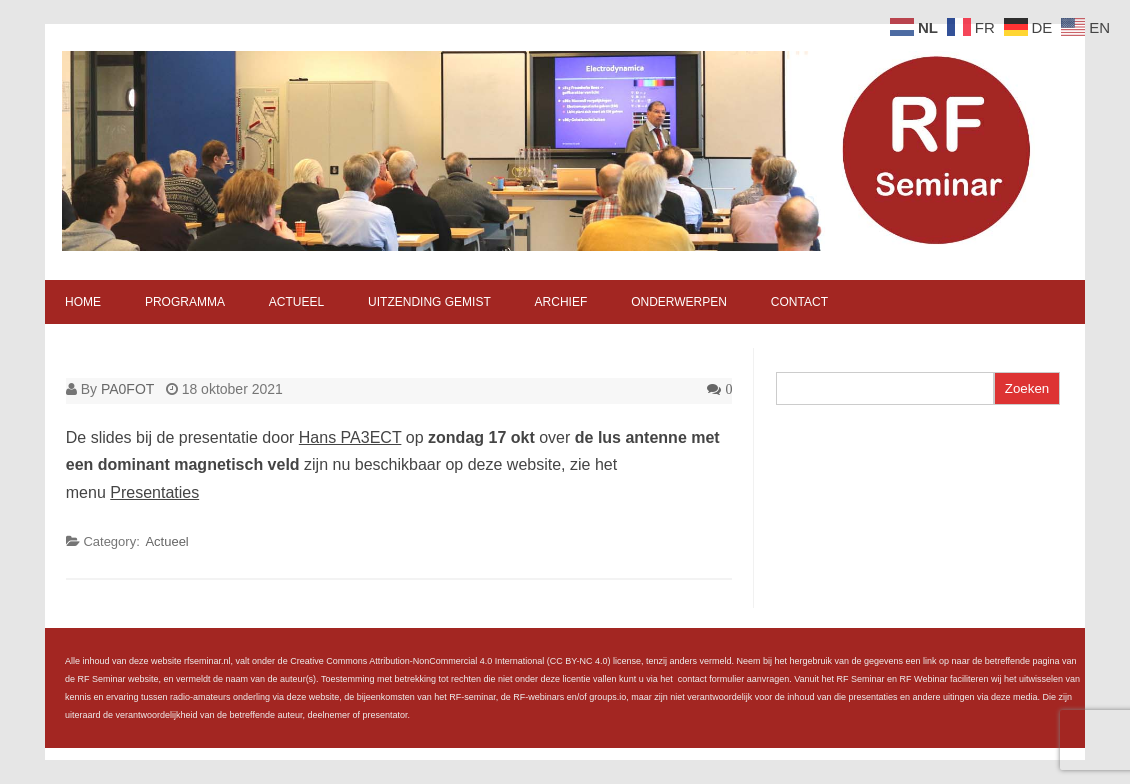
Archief (561, 302)
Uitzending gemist (429, 302)
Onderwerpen (679, 302)
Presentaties (154, 492)
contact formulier (711, 679)
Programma (185, 302)
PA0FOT (127, 389)
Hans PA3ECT (350, 437)
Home (83, 302)
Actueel (296, 302)
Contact (799, 302)
